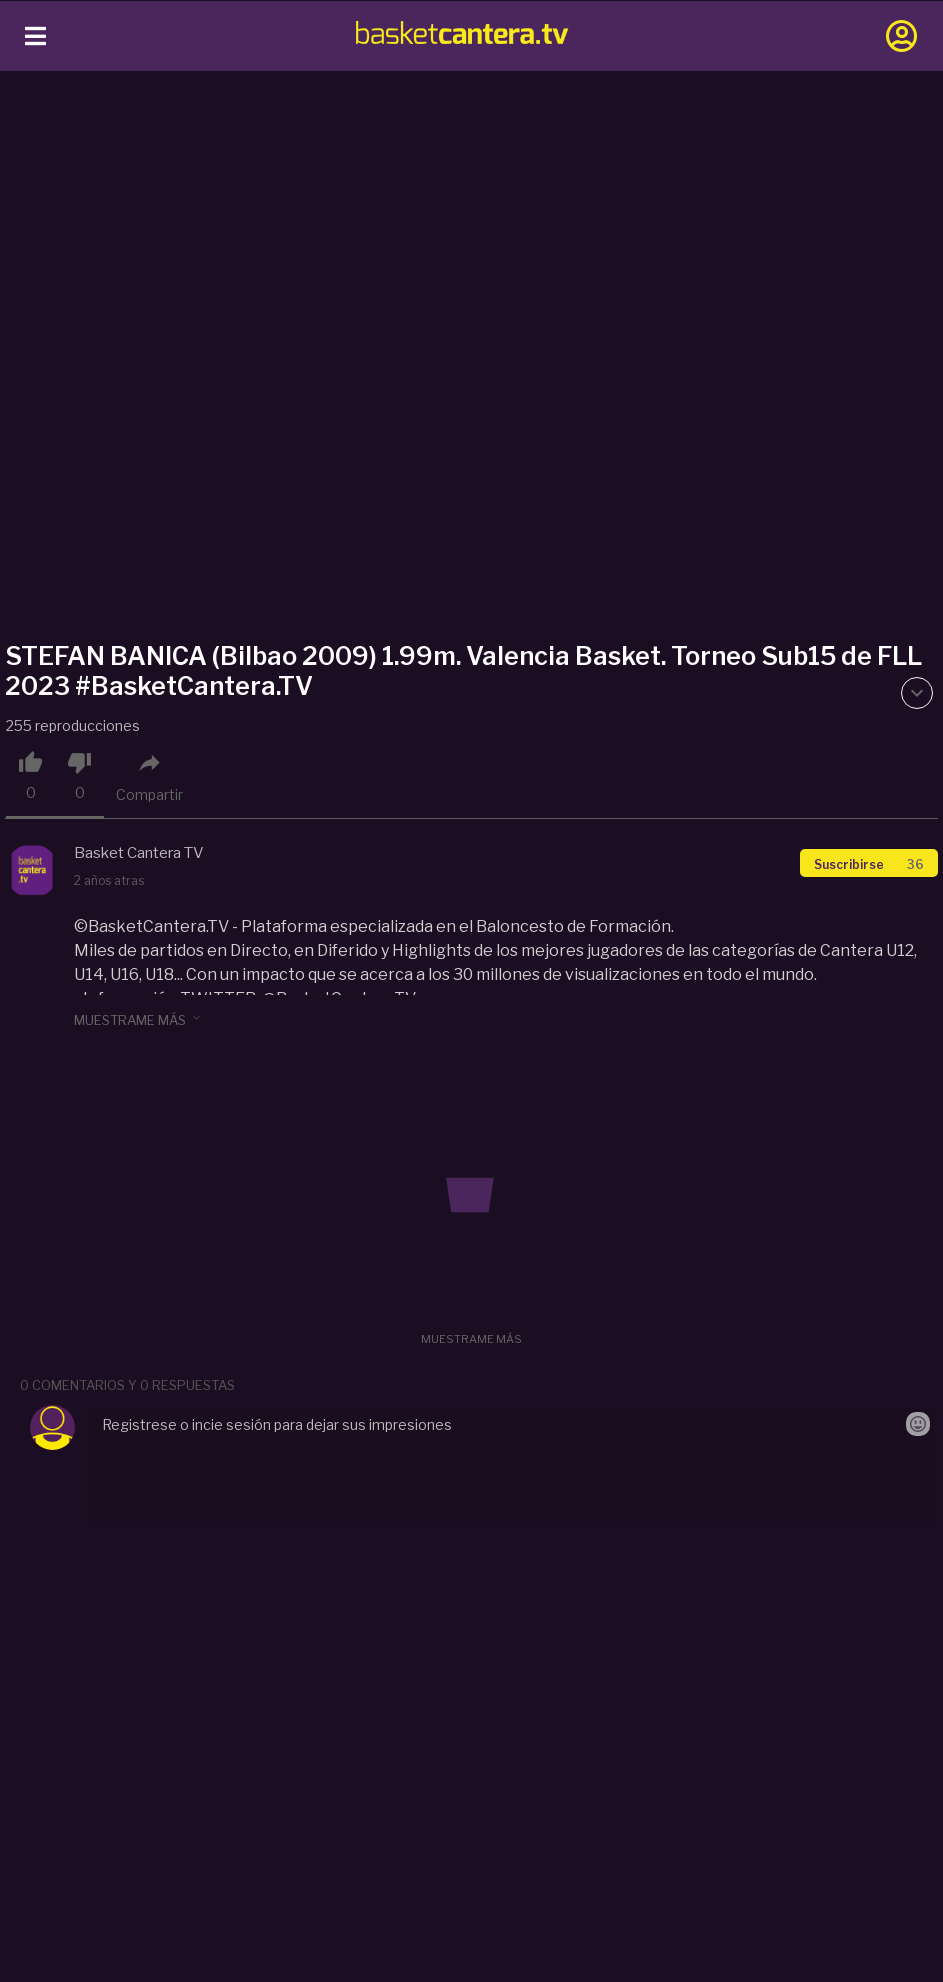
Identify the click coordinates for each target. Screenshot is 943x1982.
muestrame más (139, 1019)
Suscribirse (869, 864)
